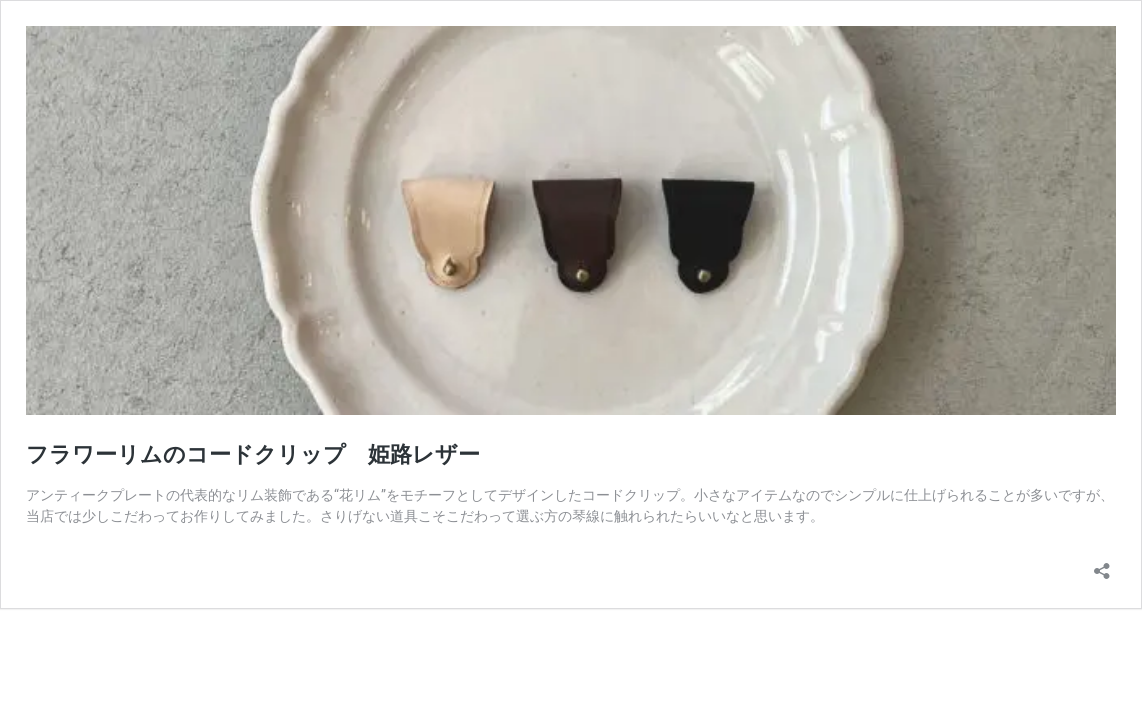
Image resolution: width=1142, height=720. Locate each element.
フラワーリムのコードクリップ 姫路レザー (253, 454)
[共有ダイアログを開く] (1102, 564)
